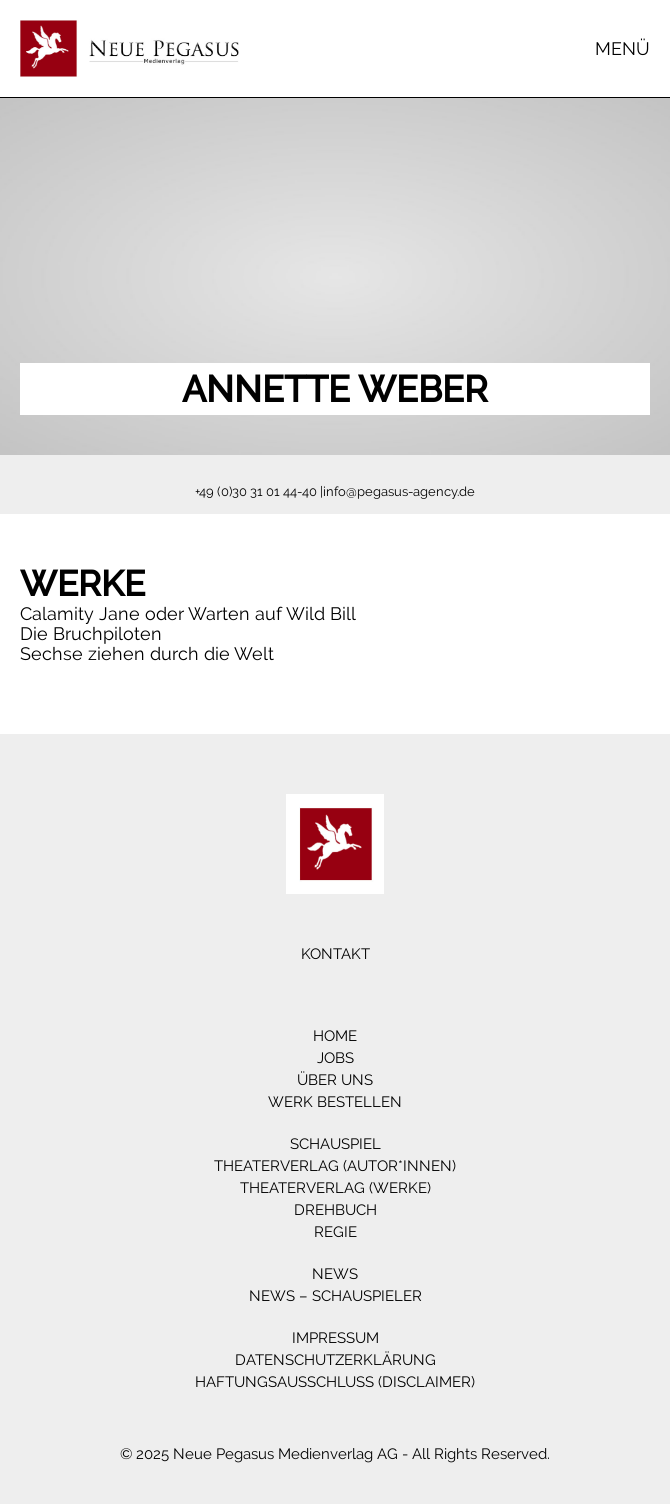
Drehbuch (335, 1210)
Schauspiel (335, 1144)
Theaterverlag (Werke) (335, 1188)
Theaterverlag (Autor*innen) (335, 1166)
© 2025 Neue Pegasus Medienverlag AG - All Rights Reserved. (335, 1454)
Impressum (335, 1338)
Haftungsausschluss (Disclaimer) (335, 1382)
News (335, 1274)
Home (335, 1036)
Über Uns (335, 1080)
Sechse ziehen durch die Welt (147, 653)
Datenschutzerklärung (335, 1360)
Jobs (335, 1058)
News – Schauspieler (335, 1296)
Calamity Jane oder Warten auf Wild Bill (188, 613)
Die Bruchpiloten (91, 633)
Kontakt (335, 954)
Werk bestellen (335, 1102)
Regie (335, 1232)
